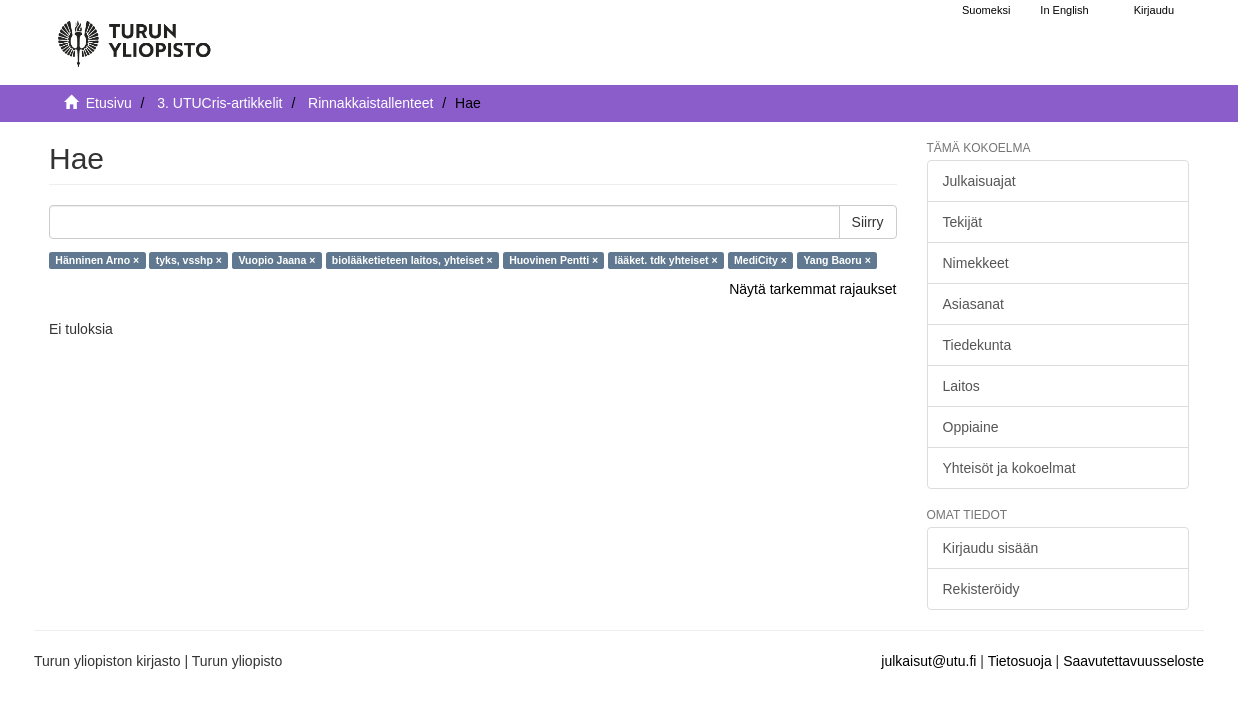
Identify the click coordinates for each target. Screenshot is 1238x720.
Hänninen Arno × (97, 260)
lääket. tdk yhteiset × (666, 260)
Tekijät (963, 222)
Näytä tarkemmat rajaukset (812, 289)
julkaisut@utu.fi (928, 661)
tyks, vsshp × (189, 260)
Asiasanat (973, 304)
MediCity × (760, 260)
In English (1064, 10)
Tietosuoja (1020, 661)
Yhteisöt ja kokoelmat (1009, 468)
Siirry (868, 222)
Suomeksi (986, 10)
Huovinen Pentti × (553, 260)
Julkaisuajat (979, 181)
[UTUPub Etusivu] (134, 35)
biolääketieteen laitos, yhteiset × (412, 260)
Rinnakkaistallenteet (370, 103)
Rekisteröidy (981, 589)
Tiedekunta (977, 345)
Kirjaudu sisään (991, 548)
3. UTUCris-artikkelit (219, 103)
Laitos (961, 386)
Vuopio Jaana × (276, 260)
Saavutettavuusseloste (1133, 661)
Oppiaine (971, 427)
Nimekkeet (976, 263)
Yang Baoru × (836, 260)
